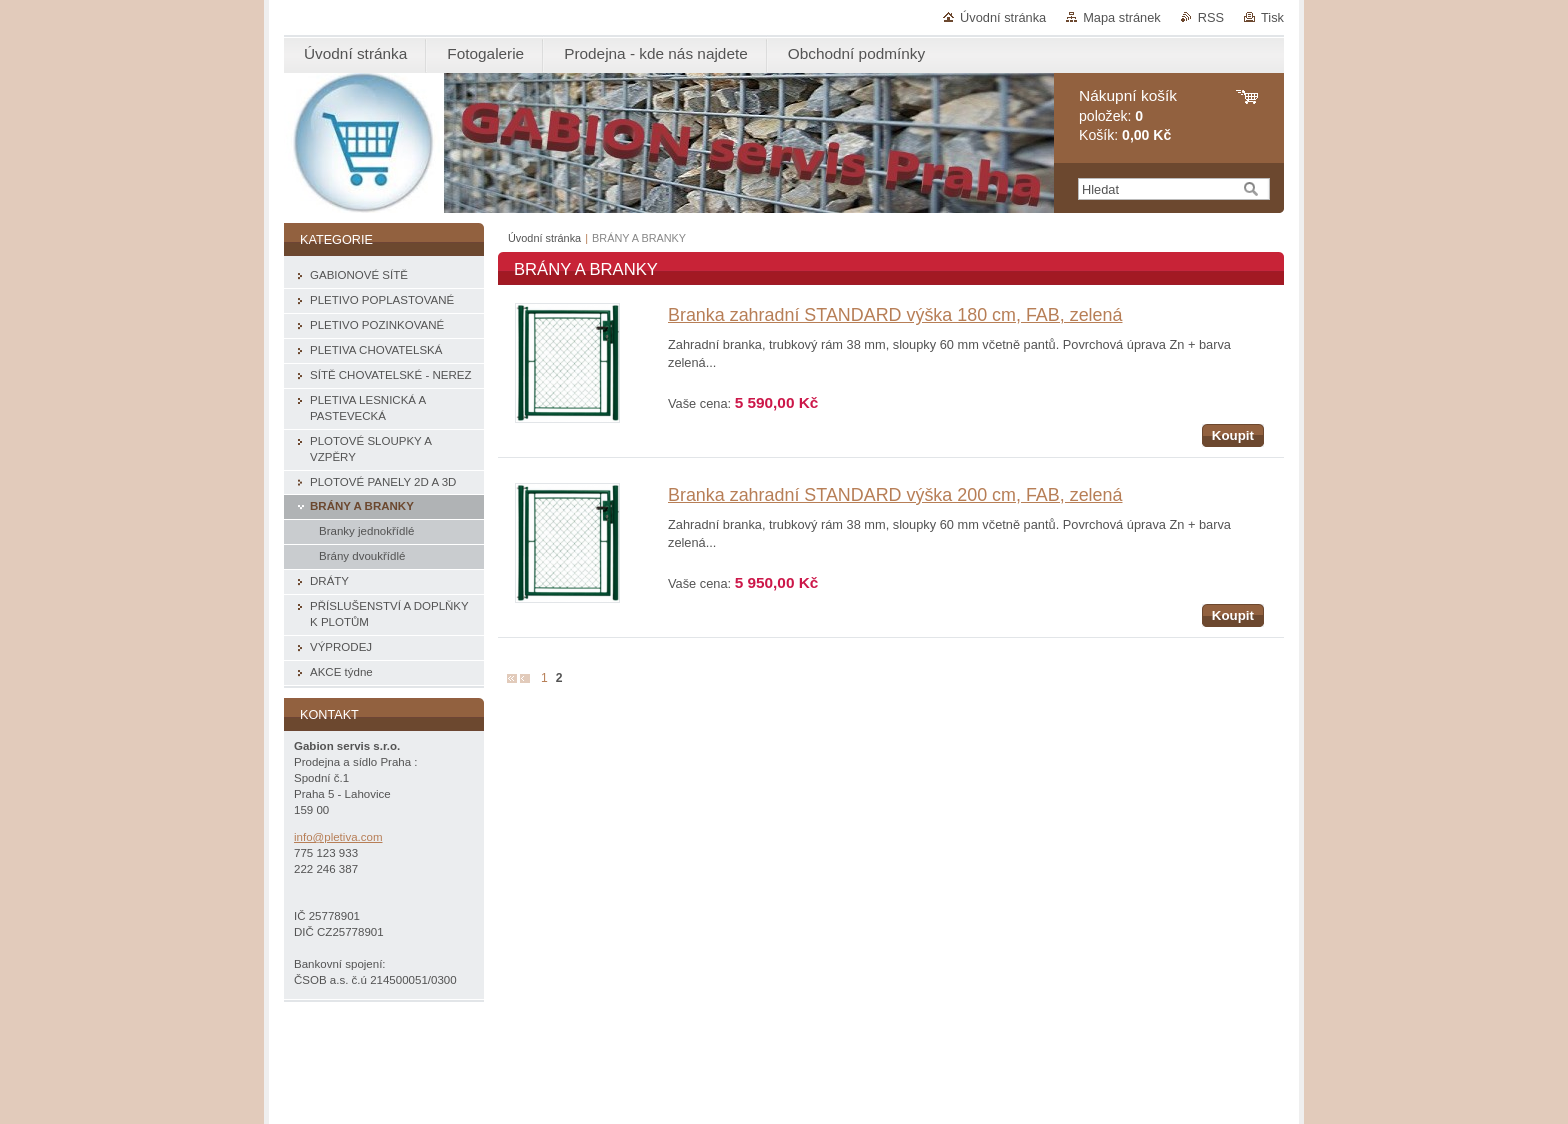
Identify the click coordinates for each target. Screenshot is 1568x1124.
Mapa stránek (1122, 17)
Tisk (1272, 17)
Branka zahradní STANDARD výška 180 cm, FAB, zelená (895, 315)
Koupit (1233, 435)
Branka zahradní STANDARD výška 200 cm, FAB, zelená (895, 495)
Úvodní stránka (1003, 17)
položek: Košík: (1128, 115)
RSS (1211, 17)
